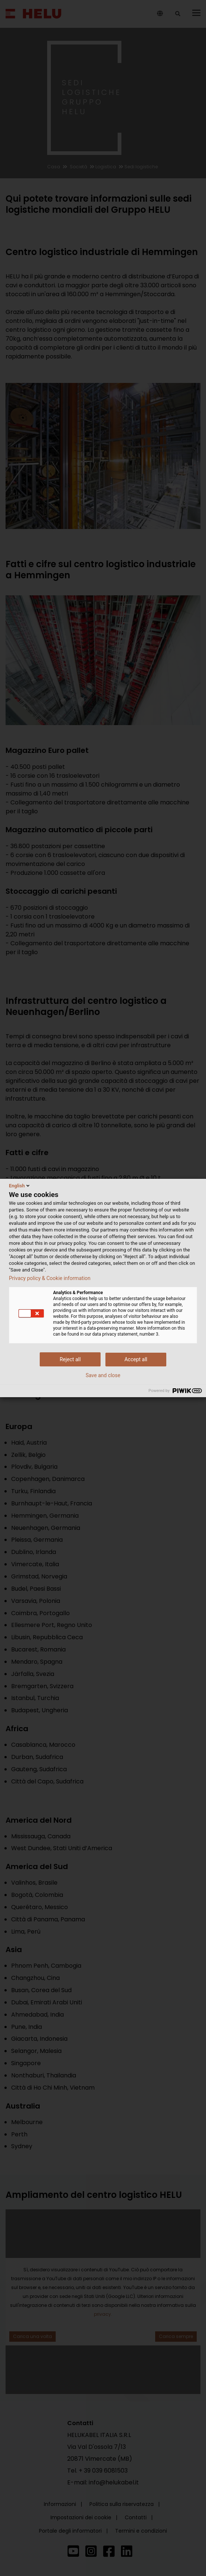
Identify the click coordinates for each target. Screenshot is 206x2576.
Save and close (103, 1375)
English (20, 1185)
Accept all (135, 1359)
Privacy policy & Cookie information (50, 1278)
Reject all (70, 1359)
